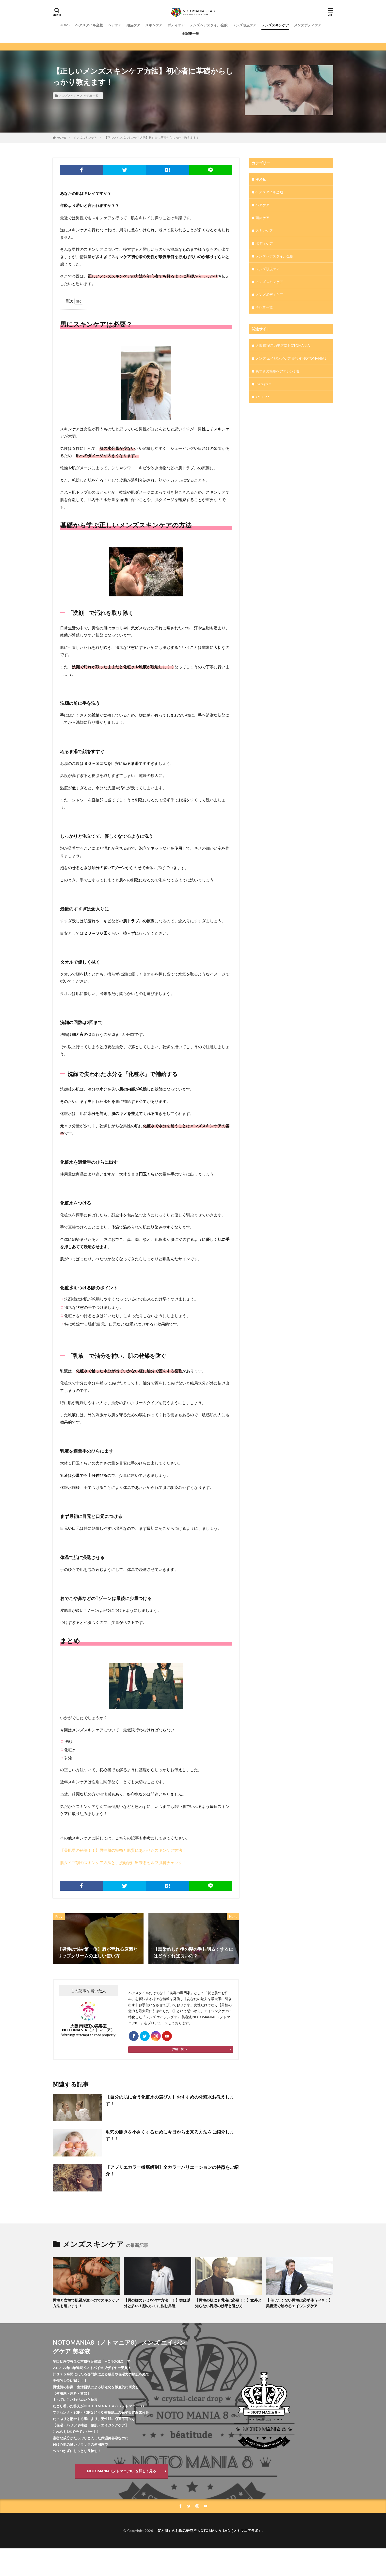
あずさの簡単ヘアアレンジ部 (278, 371)
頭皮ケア (133, 25)
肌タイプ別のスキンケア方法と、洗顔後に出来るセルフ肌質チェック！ (123, 1862)
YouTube (263, 397)
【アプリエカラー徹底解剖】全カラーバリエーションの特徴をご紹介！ (172, 2170)
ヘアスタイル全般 (89, 25)
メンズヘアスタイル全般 (208, 25)
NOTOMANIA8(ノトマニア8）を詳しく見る (121, 2471)
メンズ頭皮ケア (244, 25)
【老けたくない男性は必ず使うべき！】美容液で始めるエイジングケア (299, 2303)
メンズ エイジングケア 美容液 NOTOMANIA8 (291, 358)
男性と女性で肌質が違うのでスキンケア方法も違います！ (86, 2303)
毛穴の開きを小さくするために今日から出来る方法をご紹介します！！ (170, 2135)
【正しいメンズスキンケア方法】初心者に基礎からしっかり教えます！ (151, 137)
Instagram (263, 384)
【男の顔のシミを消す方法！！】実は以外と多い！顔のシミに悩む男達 (157, 2303)
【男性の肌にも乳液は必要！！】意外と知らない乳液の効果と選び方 (228, 2303)
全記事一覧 (190, 33)
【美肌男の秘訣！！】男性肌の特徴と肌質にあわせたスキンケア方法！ (123, 1850)
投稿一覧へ (179, 2049)
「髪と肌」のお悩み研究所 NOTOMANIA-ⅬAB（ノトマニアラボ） (208, 2530)
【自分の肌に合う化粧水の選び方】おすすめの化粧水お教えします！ (170, 2100)
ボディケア (176, 25)
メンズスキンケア (275, 25)
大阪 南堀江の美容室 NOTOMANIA (283, 345)
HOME (65, 25)
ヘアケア (115, 25)
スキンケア (153, 25)
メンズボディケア (308, 25)
